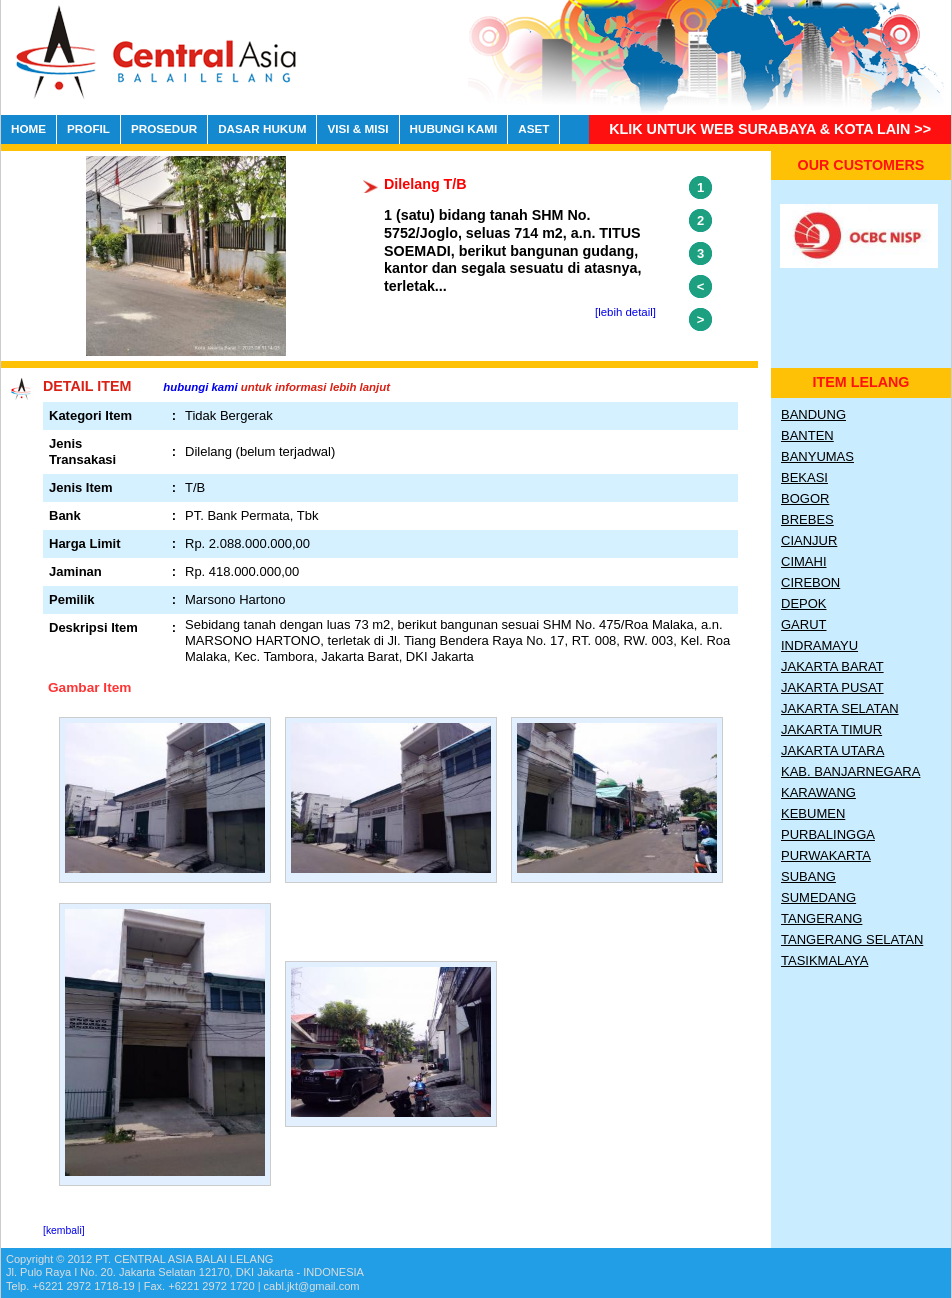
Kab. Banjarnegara (850, 771)
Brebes (807, 519)
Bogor (805, 498)
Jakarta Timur (831, 729)
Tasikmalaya (824, 960)
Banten (807, 435)
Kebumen (813, 813)
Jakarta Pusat (832, 687)
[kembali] (64, 1230)
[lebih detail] (625, 312)
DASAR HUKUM (262, 128)
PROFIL (88, 128)
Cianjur (809, 540)
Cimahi (804, 561)
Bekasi (804, 477)
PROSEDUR (164, 128)
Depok (804, 603)
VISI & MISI (357, 128)
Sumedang (818, 897)
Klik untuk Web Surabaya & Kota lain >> (770, 129)
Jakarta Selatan (840, 708)
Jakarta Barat (832, 666)
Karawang (818, 792)
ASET (533, 128)
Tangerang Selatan (852, 939)
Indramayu (819, 645)
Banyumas (817, 456)
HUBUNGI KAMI (454, 128)
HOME (28, 128)
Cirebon (810, 582)
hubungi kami (200, 387)
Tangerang (821, 918)
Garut (804, 624)
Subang (808, 876)
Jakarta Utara (832, 750)
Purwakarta (826, 855)
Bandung (813, 414)
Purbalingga (828, 834)
